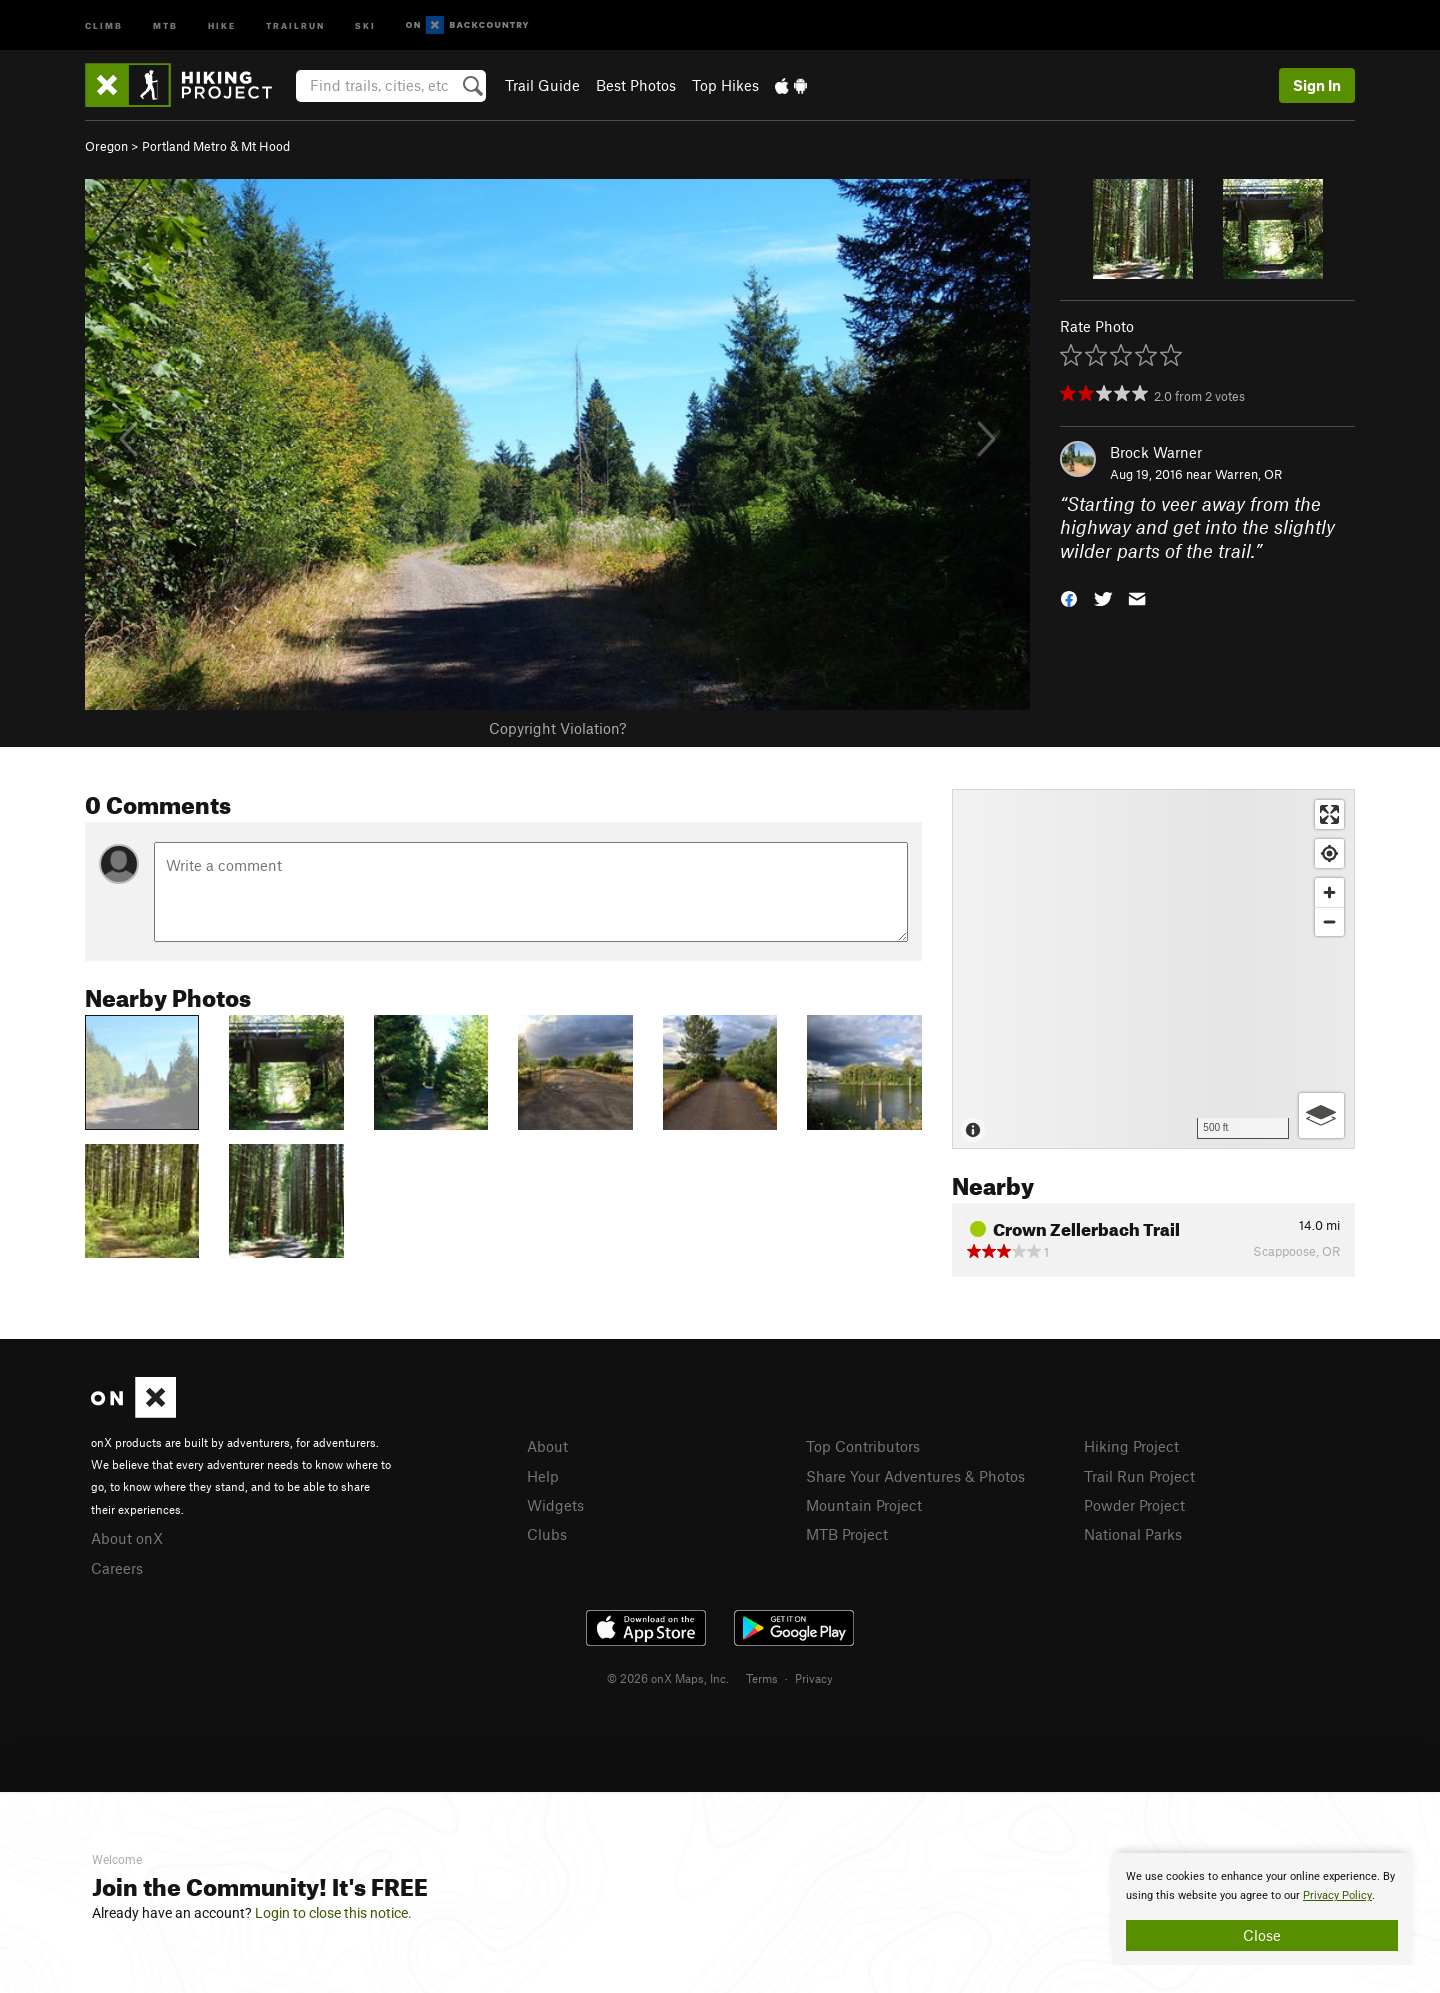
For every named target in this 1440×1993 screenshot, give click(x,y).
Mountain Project (864, 1505)
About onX (127, 1538)
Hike (222, 24)
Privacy (814, 1678)
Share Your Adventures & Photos (915, 1476)
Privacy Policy (1337, 1895)
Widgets (555, 1505)
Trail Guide (542, 85)
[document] (1262, 1909)
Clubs (547, 1534)
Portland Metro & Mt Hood (216, 146)
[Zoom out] (1329, 921)
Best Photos (636, 85)
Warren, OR (1248, 474)
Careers (117, 1568)
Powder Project (1134, 1505)
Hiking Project (1131, 1446)
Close (1262, 1935)
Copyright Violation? (557, 728)
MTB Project (847, 1534)
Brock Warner (1156, 452)
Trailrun (295, 24)
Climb (104, 24)
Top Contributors (863, 1446)
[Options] (1321, 1115)
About (547, 1446)
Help (543, 1476)
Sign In (1317, 85)
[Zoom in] (1329, 892)
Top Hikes (725, 85)
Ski (365, 24)
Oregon (106, 146)
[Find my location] (1329, 853)
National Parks (1133, 1534)
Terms (762, 1678)
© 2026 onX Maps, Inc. (668, 1678)
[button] (1069, 597)
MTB (165, 24)
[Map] (1153, 969)
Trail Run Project (1139, 1476)
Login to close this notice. (333, 1913)
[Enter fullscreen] (1329, 814)
